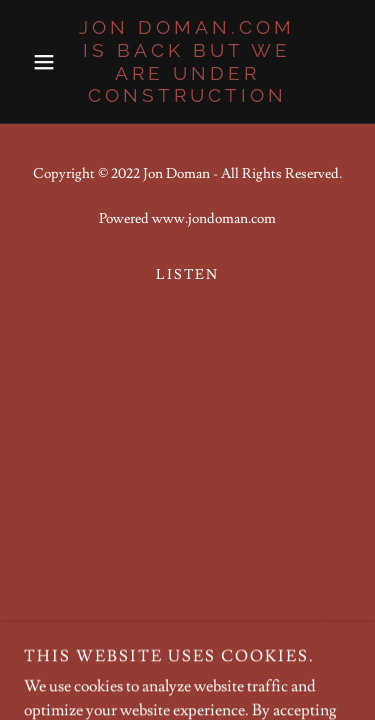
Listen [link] (187, 275)
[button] (48, 62)
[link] (187, 61)
